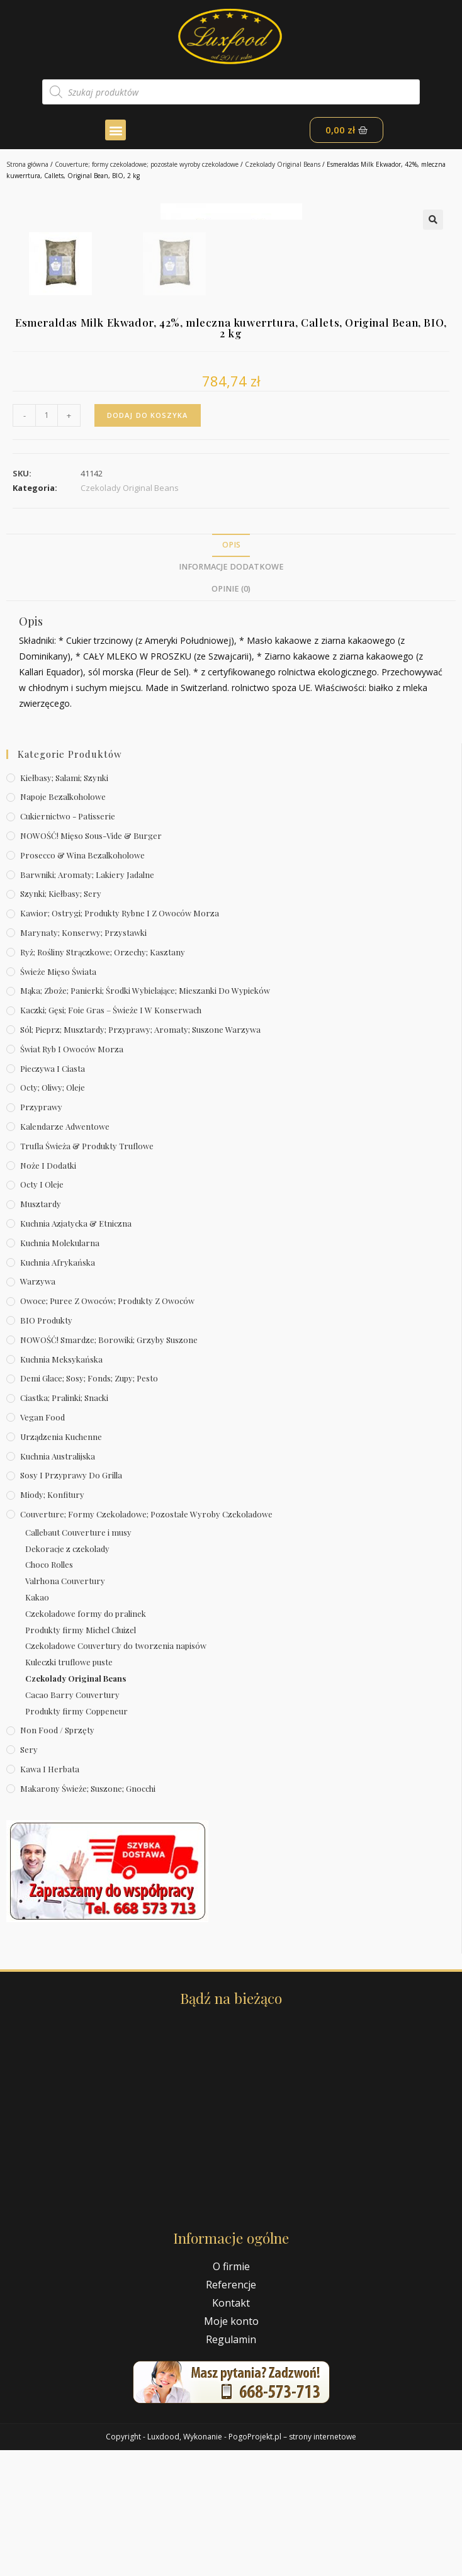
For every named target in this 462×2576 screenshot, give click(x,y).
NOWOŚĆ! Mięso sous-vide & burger (91, 961)
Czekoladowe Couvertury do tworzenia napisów (115, 1771)
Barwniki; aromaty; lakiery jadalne (87, 999)
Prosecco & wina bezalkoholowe (82, 981)
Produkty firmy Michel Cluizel (80, 1755)
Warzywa (37, 1407)
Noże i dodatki (48, 1290)
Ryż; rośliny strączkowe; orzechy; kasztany (102, 1077)
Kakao (37, 1723)
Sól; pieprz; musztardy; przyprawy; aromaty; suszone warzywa (140, 1155)
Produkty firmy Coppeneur (76, 1836)
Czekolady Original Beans (282, 164)
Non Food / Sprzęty (57, 1855)
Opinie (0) (231, 714)
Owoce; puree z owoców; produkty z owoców (107, 1426)
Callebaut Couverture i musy (78, 1658)
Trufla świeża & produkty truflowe (87, 1271)
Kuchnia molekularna (59, 1368)
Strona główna (27, 164)
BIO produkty (46, 1446)
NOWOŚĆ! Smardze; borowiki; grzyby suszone (109, 1465)
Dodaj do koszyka (147, 541)
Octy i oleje (42, 1310)
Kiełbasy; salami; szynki (64, 902)
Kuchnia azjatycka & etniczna (76, 1349)
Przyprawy (41, 1232)
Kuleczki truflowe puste (69, 1787)
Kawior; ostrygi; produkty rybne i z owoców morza (119, 1038)
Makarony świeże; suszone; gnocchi (87, 1914)
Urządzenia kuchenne (61, 1562)
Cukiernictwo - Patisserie (67, 941)
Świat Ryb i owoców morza (71, 1174)
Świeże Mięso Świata (58, 1096)
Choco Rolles (49, 1690)
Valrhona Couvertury (65, 1706)
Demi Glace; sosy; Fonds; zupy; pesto (89, 1504)
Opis (231, 670)
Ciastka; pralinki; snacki (64, 1523)
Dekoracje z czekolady (67, 1673)
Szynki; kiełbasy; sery (60, 1019)
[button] (115, 130)
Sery (29, 1875)
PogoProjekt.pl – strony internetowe (292, 2562)
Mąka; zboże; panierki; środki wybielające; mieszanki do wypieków (145, 1116)
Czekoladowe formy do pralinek (85, 1739)
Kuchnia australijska (57, 1581)
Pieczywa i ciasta (52, 1193)
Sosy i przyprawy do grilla (71, 1600)
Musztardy (40, 1329)
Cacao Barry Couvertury (72, 1820)
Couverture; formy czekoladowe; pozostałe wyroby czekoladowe (147, 164)
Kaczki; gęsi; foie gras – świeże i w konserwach (110, 1135)
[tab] (231, 671)
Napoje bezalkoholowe (63, 922)
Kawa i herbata (49, 1894)
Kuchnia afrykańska (57, 1387)
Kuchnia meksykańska (61, 1484)
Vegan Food (42, 1543)
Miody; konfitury (52, 1620)
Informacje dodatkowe (231, 692)
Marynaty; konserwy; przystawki (83, 1058)
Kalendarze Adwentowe (65, 1252)
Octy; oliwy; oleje (52, 1213)
